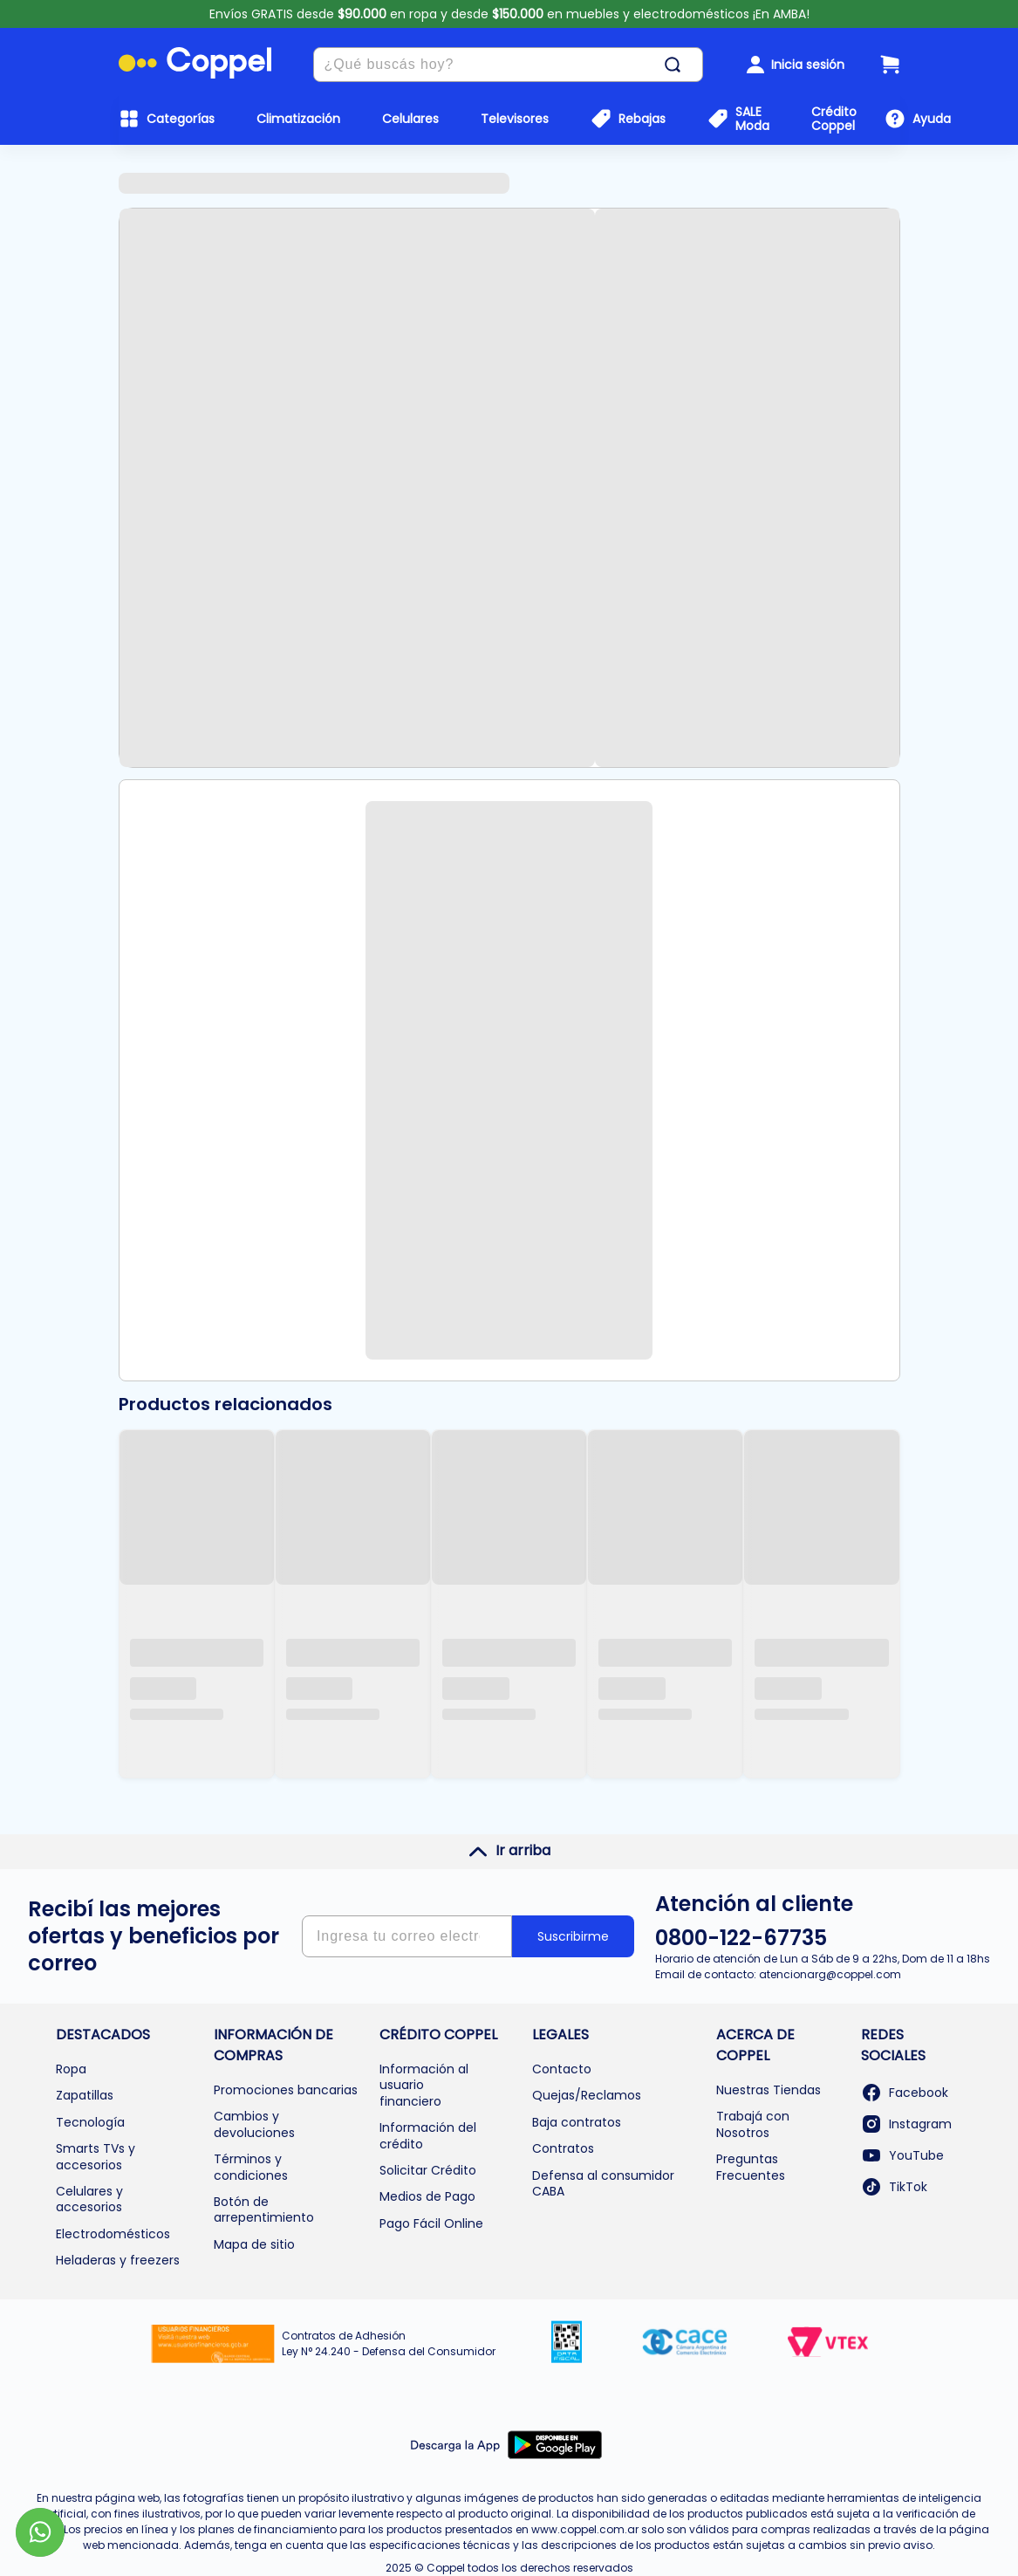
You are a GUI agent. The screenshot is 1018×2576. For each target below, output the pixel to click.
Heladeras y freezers (118, 2260)
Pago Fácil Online (431, 2223)
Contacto (561, 2069)
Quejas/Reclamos (586, 2095)
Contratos (563, 2148)
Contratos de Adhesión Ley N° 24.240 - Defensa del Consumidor (388, 2343)
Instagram (906, 2124)
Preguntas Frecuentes (750, 2166)
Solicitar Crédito (427, 2170)
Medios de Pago (427, 2196)
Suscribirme (573, 1936)
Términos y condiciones (251, 2166)
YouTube (902, 2155)
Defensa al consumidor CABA (603, 2183)
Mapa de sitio (254, 2244)
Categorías (181, 118)
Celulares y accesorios (89, 2199)
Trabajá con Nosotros (752, 2124)
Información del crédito (427, 2135)
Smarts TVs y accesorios (95, 2156)
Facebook (904, 2092)
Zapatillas (84, 2095)
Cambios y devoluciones (254, 2124)
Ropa (71, 2069)
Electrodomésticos (113, 2234)
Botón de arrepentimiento (264, 2209)
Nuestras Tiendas (768, 2090)
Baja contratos (576, 2122)
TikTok (894, 2186)
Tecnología (90, 2122)
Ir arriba (509, 1850)
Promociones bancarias (286, 2090)
